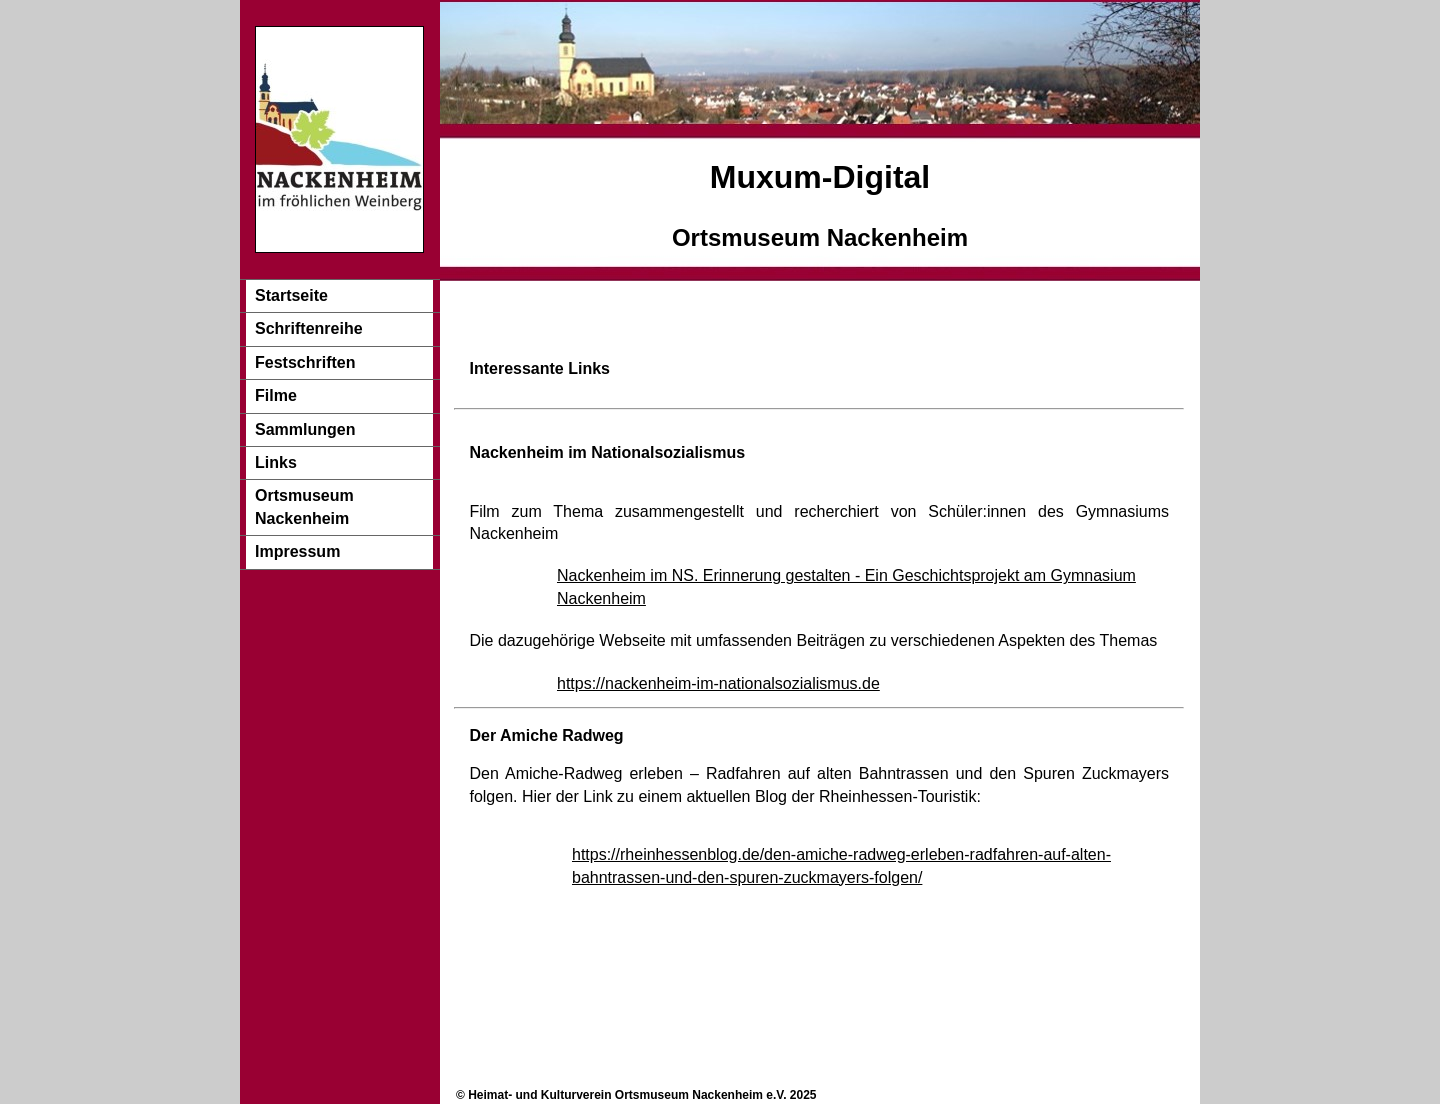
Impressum (297, 551)
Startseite (291, 295)
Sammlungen (305, 429)
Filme (276, 395)
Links (276, 462)
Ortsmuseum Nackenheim (304, 506)
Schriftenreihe (309, 328)
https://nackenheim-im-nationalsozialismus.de (718, 683)
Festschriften (305, 362)
